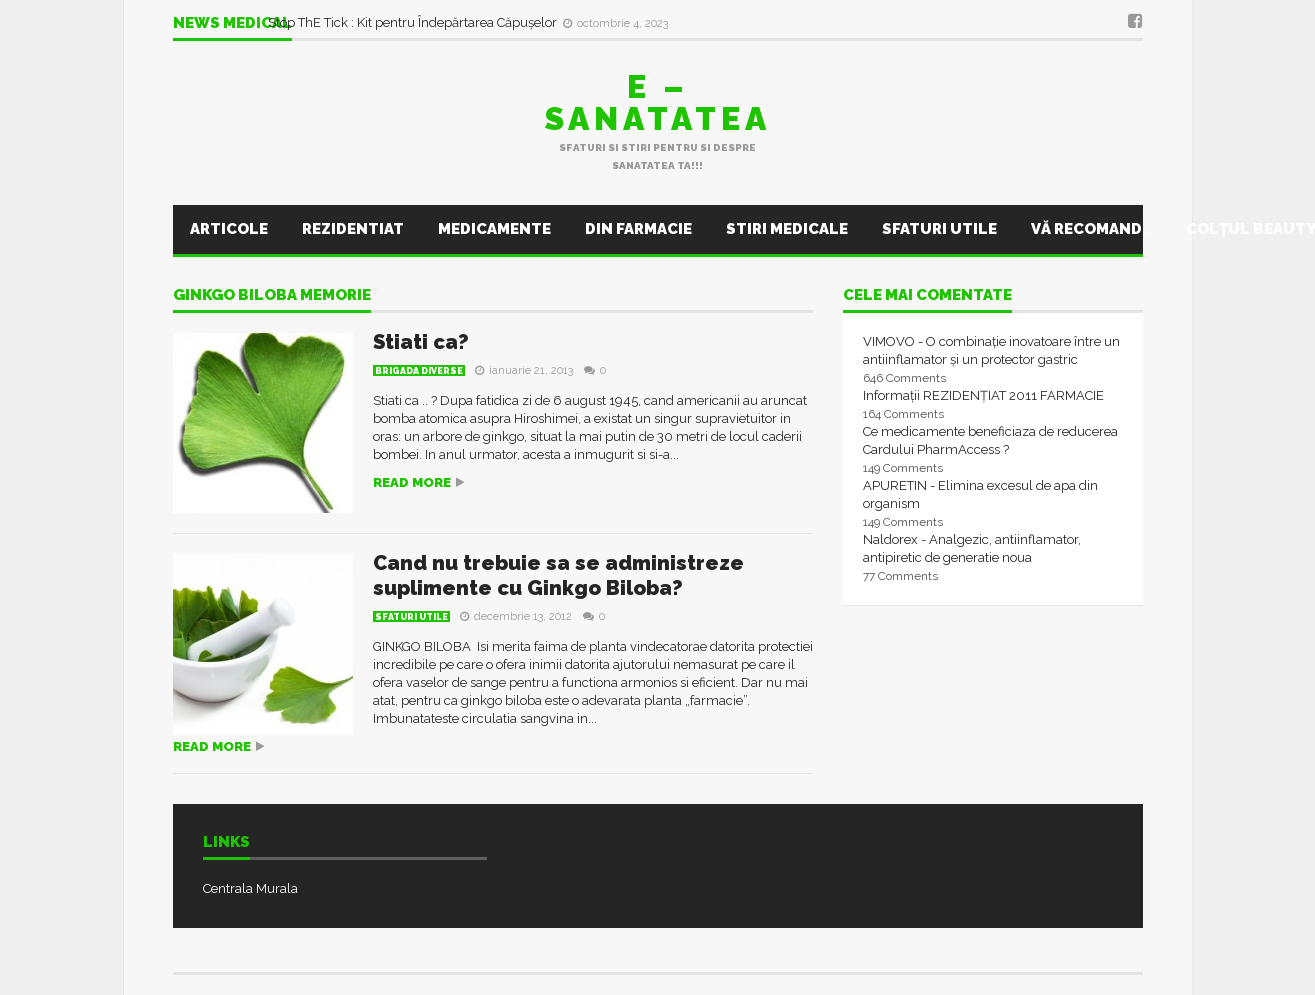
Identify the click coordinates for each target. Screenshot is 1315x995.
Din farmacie (638, 229)
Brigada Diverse (419, 371)
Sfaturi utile (939, 229)
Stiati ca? (421, 342)
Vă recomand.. (1091, 229)
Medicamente (494, 229)
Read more (412, 482)
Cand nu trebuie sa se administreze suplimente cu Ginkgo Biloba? (558, 575)
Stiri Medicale (787, 229)
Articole (229, 229)
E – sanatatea (658, 102)
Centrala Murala (250, 888)
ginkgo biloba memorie (272, 296)
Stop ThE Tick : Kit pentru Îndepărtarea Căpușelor (414, 22)
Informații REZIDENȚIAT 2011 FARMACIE (983, 395)
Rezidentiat (353, 229)
